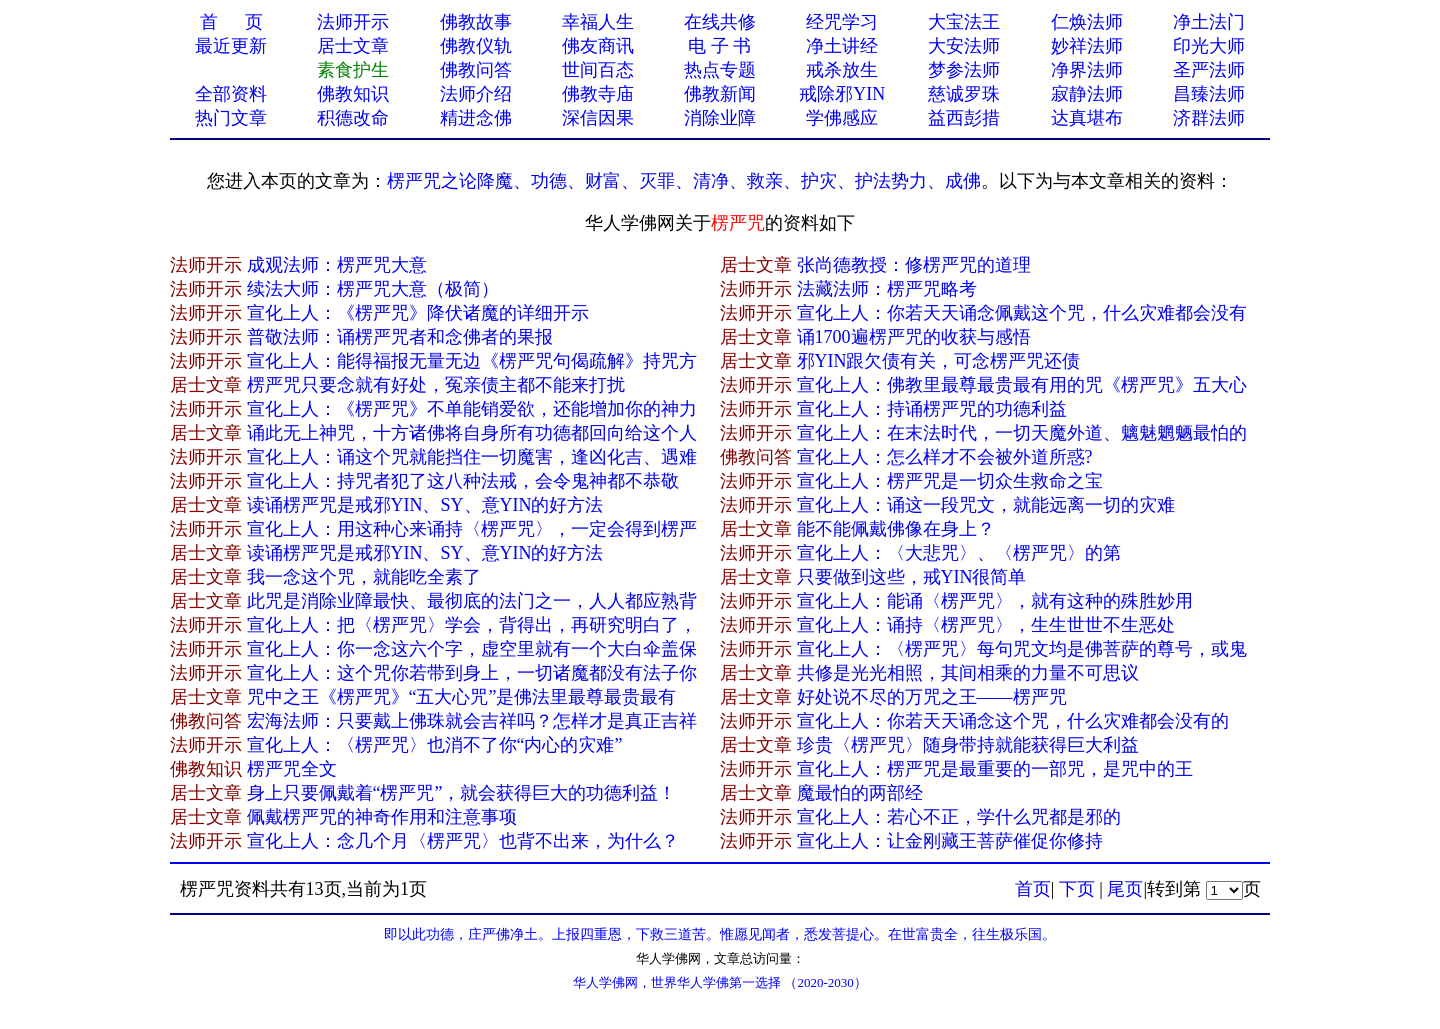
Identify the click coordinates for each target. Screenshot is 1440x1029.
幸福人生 (598, 22)
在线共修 (720, 22)
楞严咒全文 (292, 769)
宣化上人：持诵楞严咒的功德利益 (932, 409)
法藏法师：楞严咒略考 (887, 289)
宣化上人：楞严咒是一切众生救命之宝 (950, 481)
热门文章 (231, 118)
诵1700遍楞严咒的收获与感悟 (914, 337)
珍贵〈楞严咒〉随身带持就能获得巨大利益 (968, 745)
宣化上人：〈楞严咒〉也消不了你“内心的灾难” (435, 745)
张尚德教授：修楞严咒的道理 (914, 265)
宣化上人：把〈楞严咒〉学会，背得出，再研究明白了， (472, 625)
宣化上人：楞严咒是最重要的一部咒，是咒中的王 (995, 769)
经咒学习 (842, 22)
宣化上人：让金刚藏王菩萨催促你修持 (950, 841)
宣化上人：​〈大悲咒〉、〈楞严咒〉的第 (959, 553)
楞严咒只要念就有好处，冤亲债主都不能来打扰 (436, 385)
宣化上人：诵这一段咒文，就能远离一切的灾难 (986, 505)
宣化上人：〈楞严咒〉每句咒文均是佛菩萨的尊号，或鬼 (1022, 649)
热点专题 (720, 70)
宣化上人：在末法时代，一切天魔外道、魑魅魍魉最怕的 (1022, 433)
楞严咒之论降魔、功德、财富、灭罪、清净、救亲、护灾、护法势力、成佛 (684, 181)
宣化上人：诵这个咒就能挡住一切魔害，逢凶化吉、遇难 (472, 457)
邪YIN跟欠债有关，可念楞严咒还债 (939, 361)
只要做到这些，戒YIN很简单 (912, 577)
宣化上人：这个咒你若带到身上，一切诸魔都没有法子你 (472, 673)
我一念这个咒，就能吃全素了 (364, 577)
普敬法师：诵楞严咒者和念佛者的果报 (400, 337)
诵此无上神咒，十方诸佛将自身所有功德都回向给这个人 (472, 433)
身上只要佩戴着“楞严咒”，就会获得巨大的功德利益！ (462, 793)
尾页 (1125, 889)
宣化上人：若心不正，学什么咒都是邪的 (959, 817)
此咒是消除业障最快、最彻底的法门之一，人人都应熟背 (472, 601)
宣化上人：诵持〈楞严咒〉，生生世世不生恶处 (986, 625)
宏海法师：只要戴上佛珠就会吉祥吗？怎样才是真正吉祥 (472, 721)
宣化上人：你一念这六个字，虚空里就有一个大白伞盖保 (472, 649)
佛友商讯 (598, 46)
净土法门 (1209, 22)
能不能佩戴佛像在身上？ (896, 529)
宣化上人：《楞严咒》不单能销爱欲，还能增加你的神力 (472, 409)
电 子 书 (719, 46)
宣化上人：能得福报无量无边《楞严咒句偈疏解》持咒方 (472, 361)
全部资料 (231, 94)
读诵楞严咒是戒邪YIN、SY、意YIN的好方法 (425, 505)
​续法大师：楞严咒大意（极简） (373, 289)
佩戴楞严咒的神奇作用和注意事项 (382, 817)
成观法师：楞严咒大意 (337, 265)
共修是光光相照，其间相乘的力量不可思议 (968, 673)
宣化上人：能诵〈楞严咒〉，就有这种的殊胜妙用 (995, 601)
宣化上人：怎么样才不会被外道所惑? (945, 457)
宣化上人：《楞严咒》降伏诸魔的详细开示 (418, 313)
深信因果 (598, 118)
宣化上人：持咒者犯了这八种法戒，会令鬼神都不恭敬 (463, 481)
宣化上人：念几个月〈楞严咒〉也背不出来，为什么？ (463, 841)
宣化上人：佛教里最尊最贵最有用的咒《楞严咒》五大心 (1022, 385)
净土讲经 (842, 46)
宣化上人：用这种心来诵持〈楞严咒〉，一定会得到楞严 (472, 529)
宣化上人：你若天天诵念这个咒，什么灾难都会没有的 (1013, 721)
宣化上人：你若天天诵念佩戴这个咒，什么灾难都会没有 (1022, 313)
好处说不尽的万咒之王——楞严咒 (932, 697)
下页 (1077, 889)
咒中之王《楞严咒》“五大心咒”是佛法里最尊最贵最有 (462, 697)
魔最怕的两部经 (860, 793)
